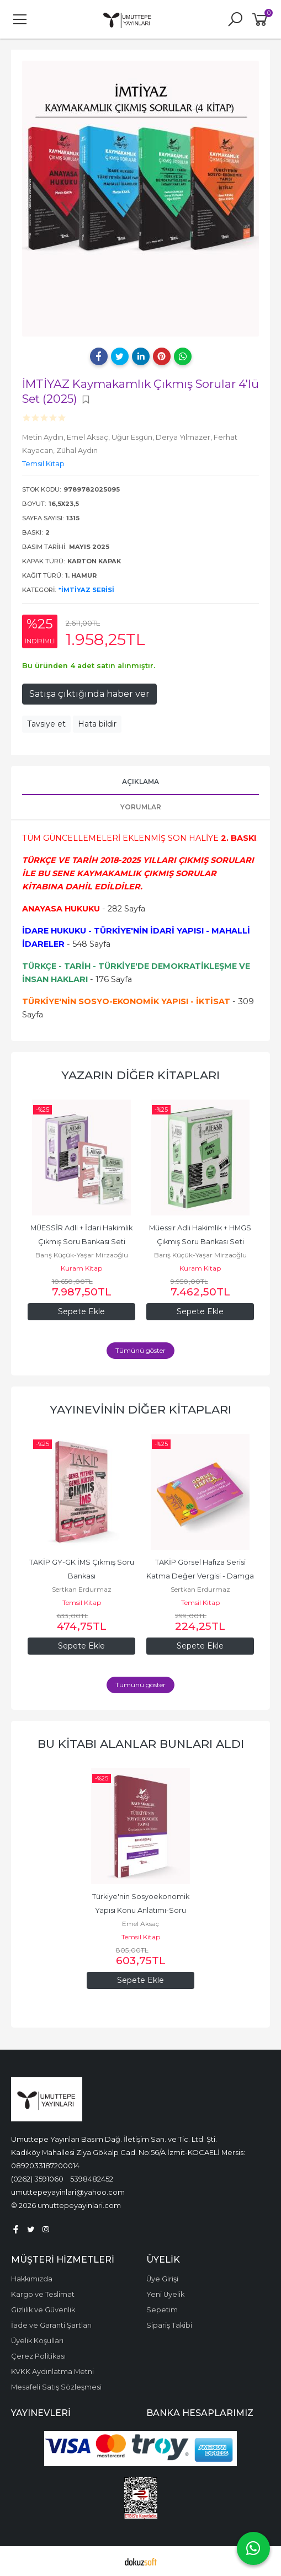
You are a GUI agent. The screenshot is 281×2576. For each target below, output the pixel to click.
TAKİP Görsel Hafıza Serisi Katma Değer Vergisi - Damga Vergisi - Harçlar (201, 1576)
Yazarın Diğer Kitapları (140, 1075)
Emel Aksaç (140, 1923)
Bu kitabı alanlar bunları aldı (141, 1744)
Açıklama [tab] (140, 781)
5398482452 (91, 2178)
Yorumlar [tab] (140, 807)
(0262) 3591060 (37, 2178)
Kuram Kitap (81, 1268)
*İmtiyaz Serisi (86, 590)
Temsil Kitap (81, 1602)
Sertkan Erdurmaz (82, 1589)
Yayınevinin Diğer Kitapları (140, 1409)
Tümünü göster (140, 1350)
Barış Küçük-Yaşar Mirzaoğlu (81, 1255)
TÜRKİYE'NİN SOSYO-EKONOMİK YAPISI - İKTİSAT (126, 1001)
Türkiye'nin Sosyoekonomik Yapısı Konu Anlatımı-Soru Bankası (141, 1910)
